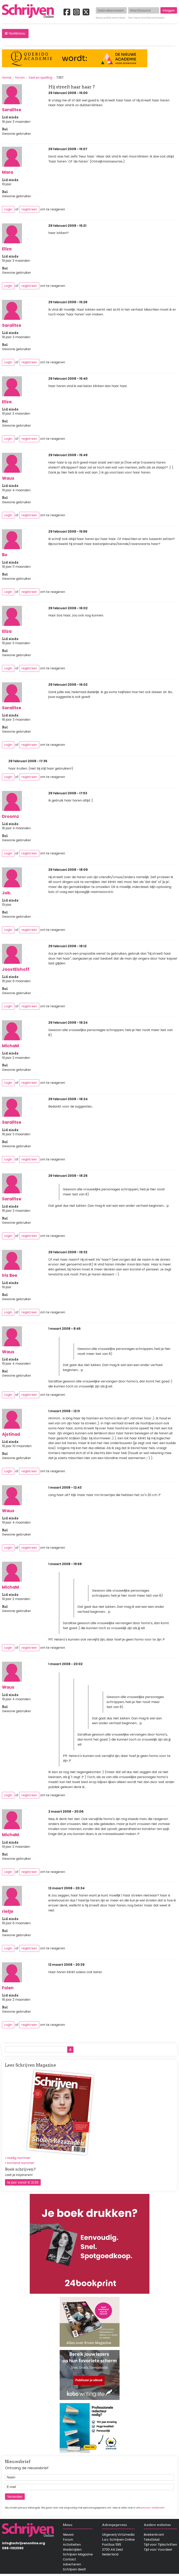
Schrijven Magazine (78, 2554)
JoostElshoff (15, 969)
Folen (8, 1988)
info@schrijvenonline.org (23, 2543)
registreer (29, 209)
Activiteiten (72, 2544)
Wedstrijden (72, 2549)
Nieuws (68, 2534)
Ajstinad (11, 1434)
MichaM (10, 1046)
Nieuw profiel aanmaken (110, 17)
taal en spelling (40, 77)
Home (6, 77)
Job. (6, 893)
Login (8, 209)
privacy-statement (152, 2507)
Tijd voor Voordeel (158, 2549)
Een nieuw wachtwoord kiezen (147, 17)
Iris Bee (9, 1275)
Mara (7, 172)
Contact (69, 2559)
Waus (8, 478)
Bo (4, 555)
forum (20, 77)
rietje (7, 1911)
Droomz (10, 816)
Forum (68, 2539)
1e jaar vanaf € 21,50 (23, 2182)
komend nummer (21, 2163)
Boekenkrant (154, 2534)
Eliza (7, 249)
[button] (15, 33)
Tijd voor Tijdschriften (160, 2544)
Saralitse (11, 110)
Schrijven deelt (74, 2569)
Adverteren (72, 2564)
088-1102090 (13, 2548)
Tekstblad (151, 2539)
